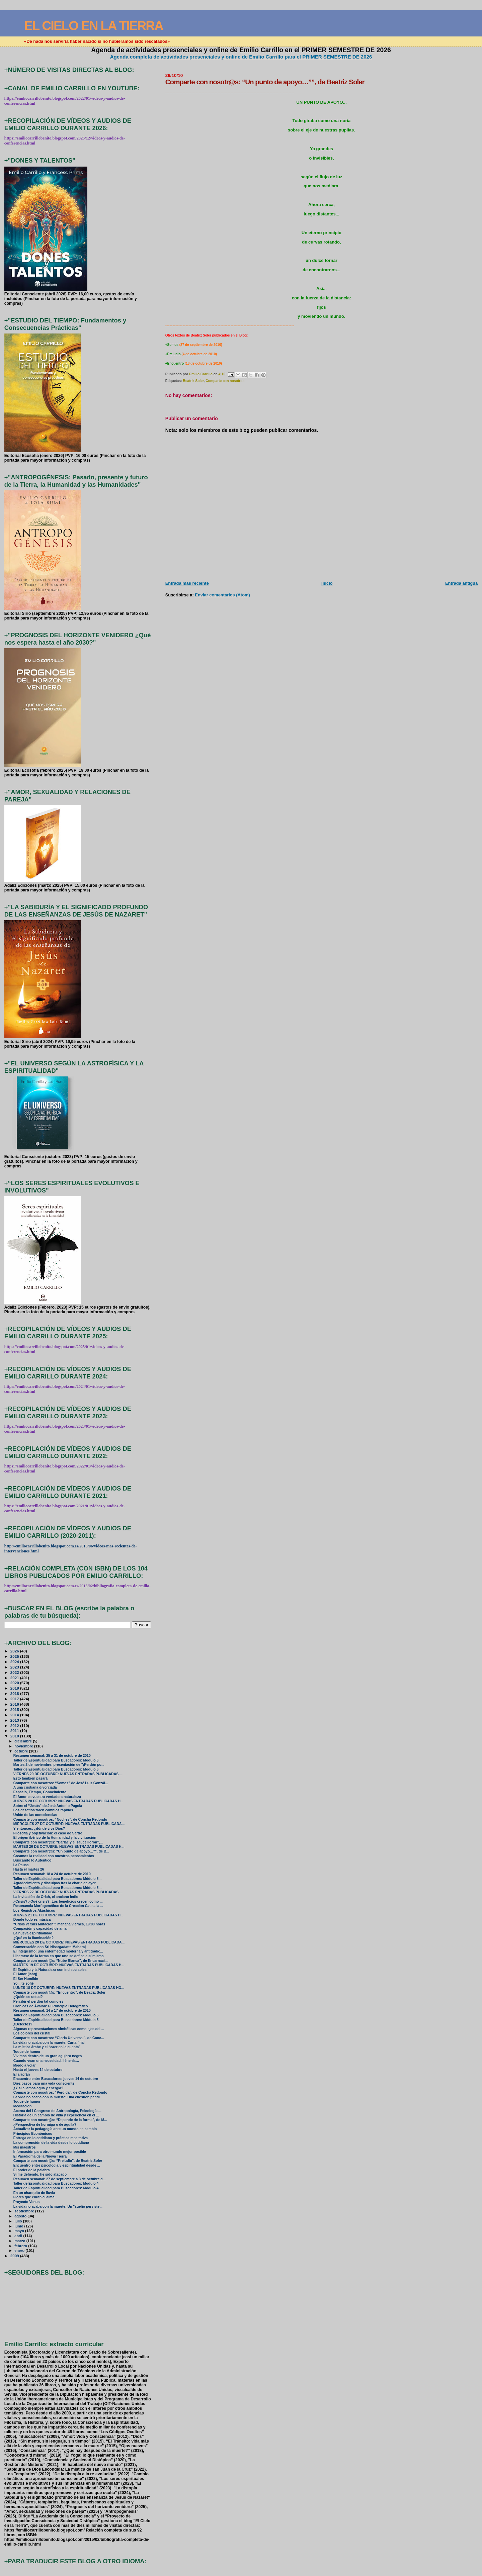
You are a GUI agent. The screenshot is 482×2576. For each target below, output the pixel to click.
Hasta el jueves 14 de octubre (38, 2070)
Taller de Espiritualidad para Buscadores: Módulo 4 (56, 2183)
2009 (15, 2256)
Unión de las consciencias (35, 1815)
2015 (15, 1709)
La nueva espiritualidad (32, 1933)
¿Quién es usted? (28, 1997)
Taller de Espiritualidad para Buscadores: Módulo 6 (56, 1760)
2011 (15, 1730)
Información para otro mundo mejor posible (49, 2152)
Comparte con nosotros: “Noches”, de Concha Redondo (60, 1819)
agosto (20, 2216)
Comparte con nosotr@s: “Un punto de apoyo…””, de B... (61, 1851)
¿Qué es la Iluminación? (33, 1938)
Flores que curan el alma (34, 2197)
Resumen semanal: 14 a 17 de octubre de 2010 (52, 2010)
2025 (15, 1656)
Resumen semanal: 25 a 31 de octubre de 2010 (52, 1755)
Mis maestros (24, 2147)
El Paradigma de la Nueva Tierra (40, 2156)
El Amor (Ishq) (25, 1974)
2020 (15, 1683)
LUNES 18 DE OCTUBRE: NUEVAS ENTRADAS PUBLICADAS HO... (68, 1988)
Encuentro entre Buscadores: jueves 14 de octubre (55, 2079)
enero (19, 2251)
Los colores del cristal (32, 2033)
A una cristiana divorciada (35, 1787)
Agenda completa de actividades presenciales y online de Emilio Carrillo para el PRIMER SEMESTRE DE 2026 (241, 57)
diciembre (23, 1741)
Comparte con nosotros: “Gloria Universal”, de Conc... (58, 2038)
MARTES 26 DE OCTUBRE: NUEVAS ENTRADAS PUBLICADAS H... (69, 1846)
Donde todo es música (32, 1919)
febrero (21, 2246)
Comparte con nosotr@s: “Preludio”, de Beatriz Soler (57, 2161)
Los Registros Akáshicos (34, 1910)
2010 (15, 1736)
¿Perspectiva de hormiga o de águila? (45, 2124)
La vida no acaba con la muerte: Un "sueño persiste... (57, 2206)
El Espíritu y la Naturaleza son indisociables (50, 1970)
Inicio (327, 583)
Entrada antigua (461, 583)
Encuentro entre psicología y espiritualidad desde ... (56, 2165)
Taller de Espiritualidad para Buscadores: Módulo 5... (57, 1879)
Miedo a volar (24, 2065)
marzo (20, 2241)
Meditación (22, 2106)
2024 (15, 1661)
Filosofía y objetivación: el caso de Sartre (47, 1833)
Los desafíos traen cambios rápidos (43, 1810)
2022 (15, 1672)
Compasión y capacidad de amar (40, 1928)
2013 (15, 1720)
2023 (15, 1667)
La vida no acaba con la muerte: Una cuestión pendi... (58, 2097)
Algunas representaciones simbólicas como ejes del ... (58, 2029)
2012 (15, 1725)
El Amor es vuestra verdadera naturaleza (47, 1797)
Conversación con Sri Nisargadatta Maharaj (49, 1947)
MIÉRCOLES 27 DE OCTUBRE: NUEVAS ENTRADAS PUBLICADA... (69, 1824)
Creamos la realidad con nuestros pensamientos (53, 1856)
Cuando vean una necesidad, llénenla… (46, 2061)
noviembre (24, 1746)
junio (19, 2226)
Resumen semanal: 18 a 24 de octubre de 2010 (52, 1874)
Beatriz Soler (193, 381)
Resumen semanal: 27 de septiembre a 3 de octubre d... (59, 2179)
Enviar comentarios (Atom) (222, 594)
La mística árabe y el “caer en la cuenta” (47, 2047)
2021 (15, 1678)
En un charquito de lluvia (34, 2193)
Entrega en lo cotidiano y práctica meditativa (50, 2138)
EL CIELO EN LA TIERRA (93, 25)
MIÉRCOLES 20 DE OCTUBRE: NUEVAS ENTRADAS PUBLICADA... (69, 1942)
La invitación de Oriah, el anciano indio (45, 1897)
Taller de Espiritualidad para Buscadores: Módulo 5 (56, 2015)
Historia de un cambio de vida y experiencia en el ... (56, 2115)
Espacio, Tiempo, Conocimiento (40, 1792)
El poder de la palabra (31, 2170)
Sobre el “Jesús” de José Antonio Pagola (47, 1806)
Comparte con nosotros (225, 381)
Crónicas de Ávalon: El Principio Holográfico (50, 2006)
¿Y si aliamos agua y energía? (38, 2088)
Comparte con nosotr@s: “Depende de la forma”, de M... (60, 2120)
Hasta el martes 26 (28, 1869)
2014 (15, 1715)
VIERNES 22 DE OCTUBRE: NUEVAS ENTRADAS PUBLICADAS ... (68, 1892)
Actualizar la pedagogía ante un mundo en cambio (55, 2129)
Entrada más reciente (187, 583)
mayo (19, 2231)
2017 (15, 1699)
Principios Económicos (32, 2133)
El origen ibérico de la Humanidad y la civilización (54, 1837)
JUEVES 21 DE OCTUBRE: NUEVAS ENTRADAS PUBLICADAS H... (68, 1915)
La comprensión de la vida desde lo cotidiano (51, 2142)
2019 (15, 1688)
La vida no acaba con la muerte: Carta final (49, 2042)
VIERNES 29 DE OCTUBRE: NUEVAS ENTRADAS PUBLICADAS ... (68, 1774)
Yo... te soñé (23, 1983)
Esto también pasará (30, 1778)
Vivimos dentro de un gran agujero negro (47, 2056)
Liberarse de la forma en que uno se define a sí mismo (58, 1956)
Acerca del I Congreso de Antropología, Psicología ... (57, 2111)
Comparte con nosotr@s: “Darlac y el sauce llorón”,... (58, 1842)
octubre (21, 1751)
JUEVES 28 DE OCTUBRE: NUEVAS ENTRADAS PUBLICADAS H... (68, 1801)
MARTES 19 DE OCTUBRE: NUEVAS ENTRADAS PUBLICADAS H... (69, 1965)
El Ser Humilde (25, 1979)
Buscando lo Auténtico (32, 1860)
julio (18, 2221)
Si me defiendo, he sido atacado (40, 2174)
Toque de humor (27, 2052)
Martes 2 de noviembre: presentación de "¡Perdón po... (58, 1765)
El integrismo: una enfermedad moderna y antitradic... (58, 1951)
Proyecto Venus (26, 2202)
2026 (15, 1651)
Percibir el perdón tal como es (38, 2001)
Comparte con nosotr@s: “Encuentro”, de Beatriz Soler (59, 1992)
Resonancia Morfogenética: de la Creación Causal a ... (58, 1906)
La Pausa (21, 1865)
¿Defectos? (22, 2024)
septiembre (24, 2211)
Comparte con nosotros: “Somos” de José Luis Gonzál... (60, 1783)
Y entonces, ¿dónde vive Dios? (39, 1828)
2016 (15, 1704)
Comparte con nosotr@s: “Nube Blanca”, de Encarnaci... (60, 1961)
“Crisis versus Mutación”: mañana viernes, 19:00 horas (59, 1924)
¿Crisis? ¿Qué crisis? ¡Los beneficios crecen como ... (58, 1901)
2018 (15, 1693)
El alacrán (21, 2074)
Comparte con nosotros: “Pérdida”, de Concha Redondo (60, 2092)
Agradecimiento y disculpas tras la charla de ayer (54, 1883)
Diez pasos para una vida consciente (44, 2083)
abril (18, 2236)
